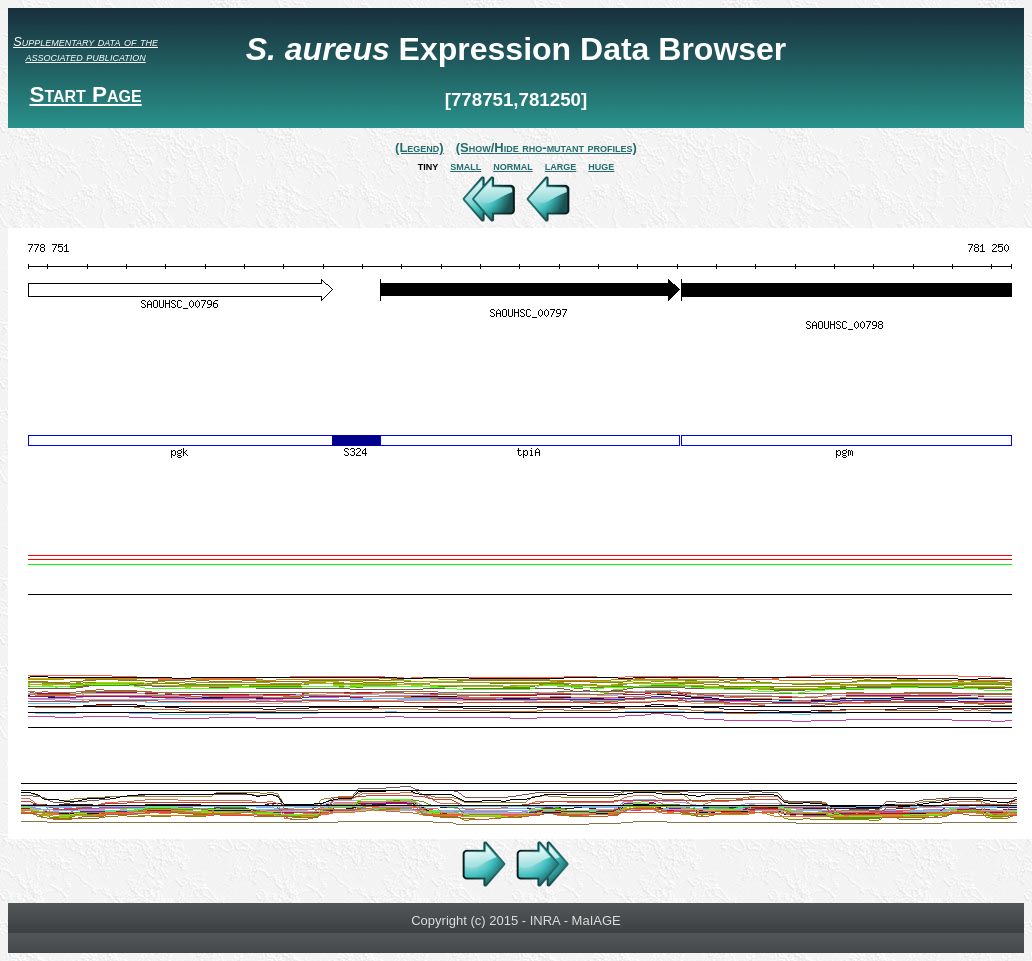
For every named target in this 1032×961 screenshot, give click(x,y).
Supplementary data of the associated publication (85, 49)
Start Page (85, 94)
